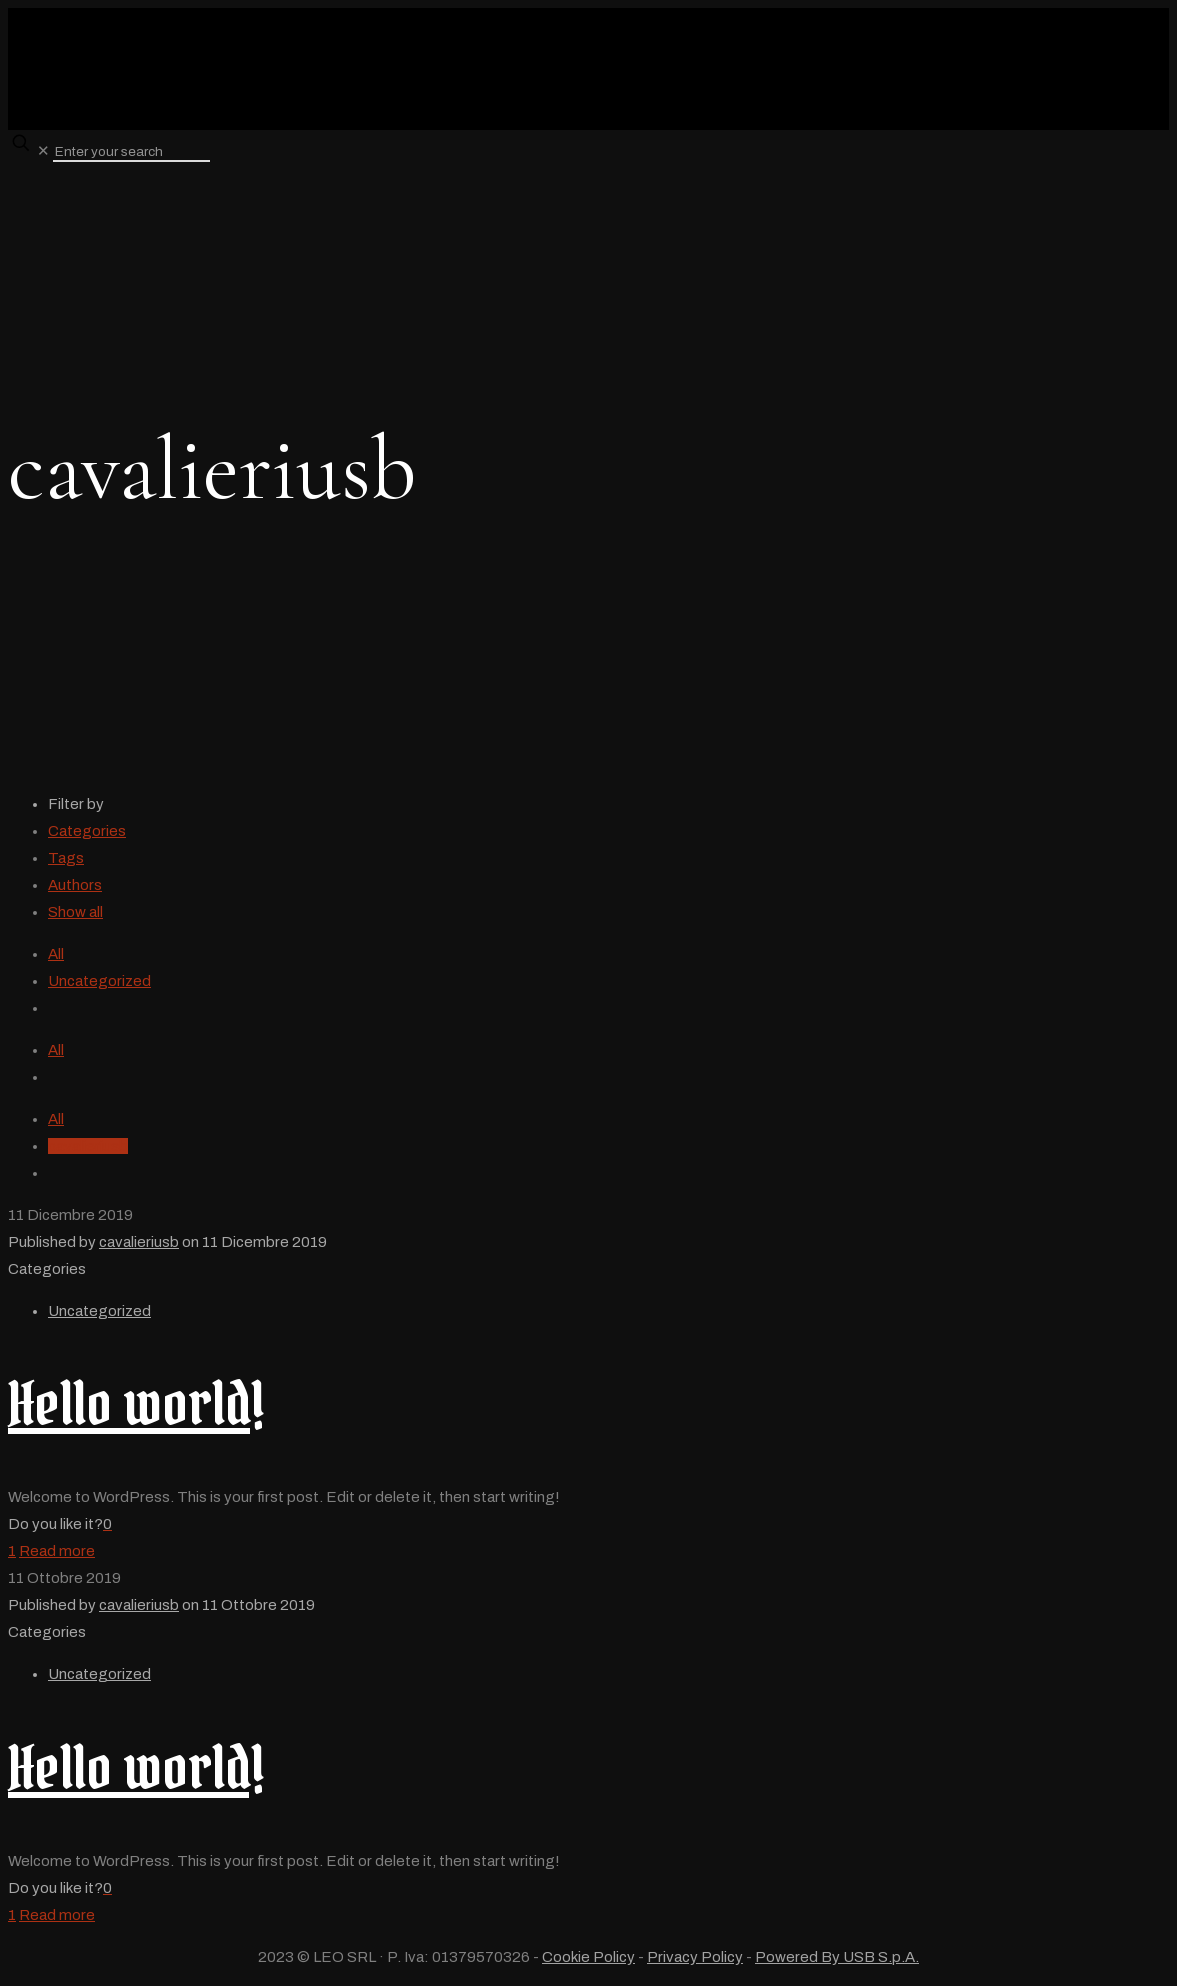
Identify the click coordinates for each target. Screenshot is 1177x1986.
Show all (75, 912)
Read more (57, 1551)
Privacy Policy (695, 1957)
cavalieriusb (88, 1146)
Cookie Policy (588, 1957)
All (56, 954)
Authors (75, 885)
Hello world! (136, 1403)
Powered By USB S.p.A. (837, 1957)
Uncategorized (99, 981)
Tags (66, 858)
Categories (87, 831)
